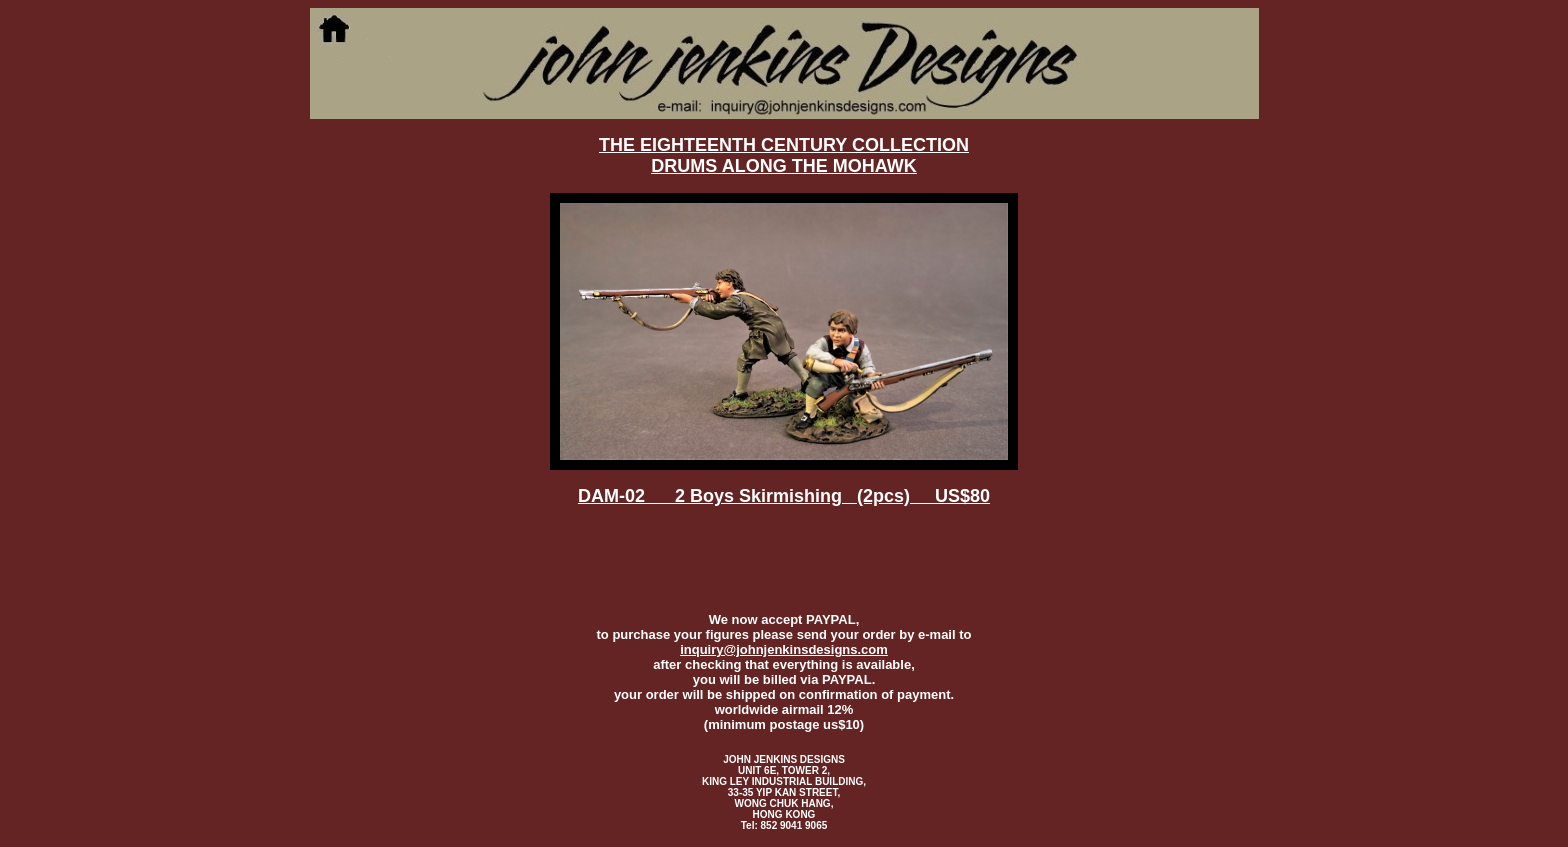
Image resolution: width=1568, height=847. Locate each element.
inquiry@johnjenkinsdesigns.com (784, 649)
